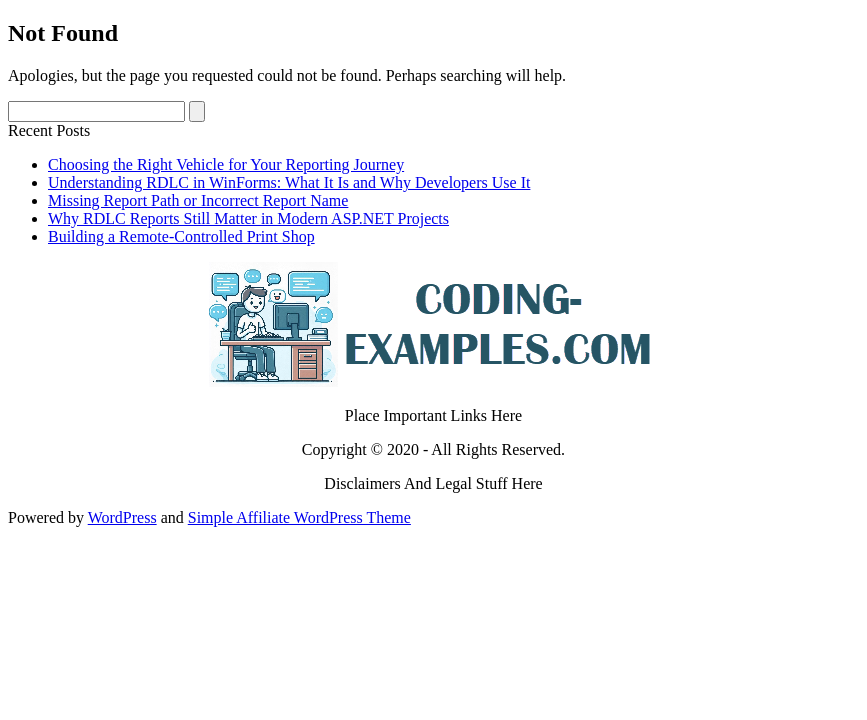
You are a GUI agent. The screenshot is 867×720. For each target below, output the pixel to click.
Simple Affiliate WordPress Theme (299, 517)
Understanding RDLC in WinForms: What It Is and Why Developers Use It (289, 182)
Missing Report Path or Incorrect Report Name (198, 200)
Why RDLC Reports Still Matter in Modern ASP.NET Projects (248, 218)
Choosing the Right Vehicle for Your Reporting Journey (226, 164)
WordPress (122, 517)
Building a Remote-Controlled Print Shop (181, 236)
